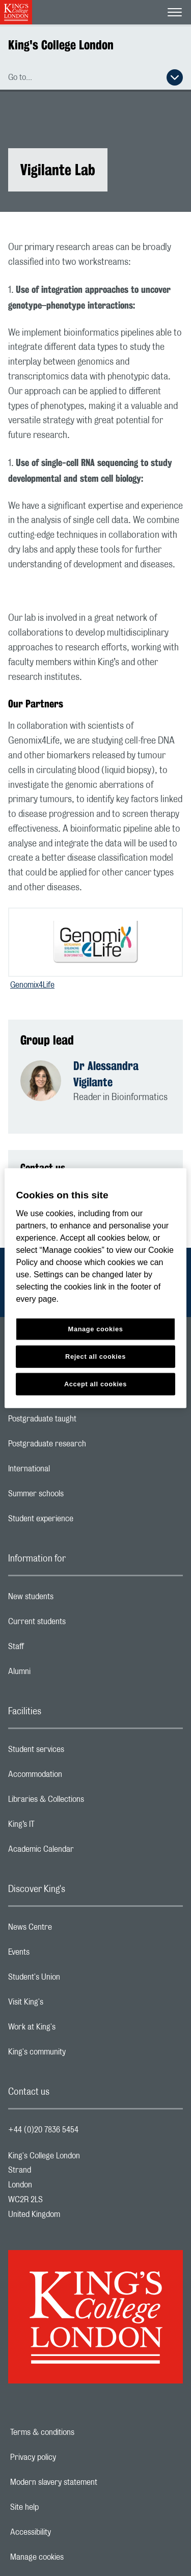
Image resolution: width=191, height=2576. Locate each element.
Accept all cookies (95, 1383)
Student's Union (74, 1979)
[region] (95, 1288)
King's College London (61, 44)
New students (71, 1599)
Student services (76, 1752)
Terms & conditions (77, 2432)
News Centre (70, 1929)
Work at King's (72, 2029)
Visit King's (66, 2004)
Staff (56, 1649)
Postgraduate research (87, 1446)
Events (59, 1954)
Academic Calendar (81, 1851)
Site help (59, 2507)
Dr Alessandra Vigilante (106, 1074)
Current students (77, 1624)
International (69, 1471)
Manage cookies (72, 2557)
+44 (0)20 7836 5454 (43, 2130)
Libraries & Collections (86, 1801)
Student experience (81, 1521)
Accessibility (65, 2532)
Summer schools (76, 1496)
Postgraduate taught (82, 1421)
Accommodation (75, 1777)
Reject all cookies (95, 1356)
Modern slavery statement (89, 2482)
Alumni (60, 1674)
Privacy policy (68, 2457)
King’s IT (62, 1826)
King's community (77, 2054)
